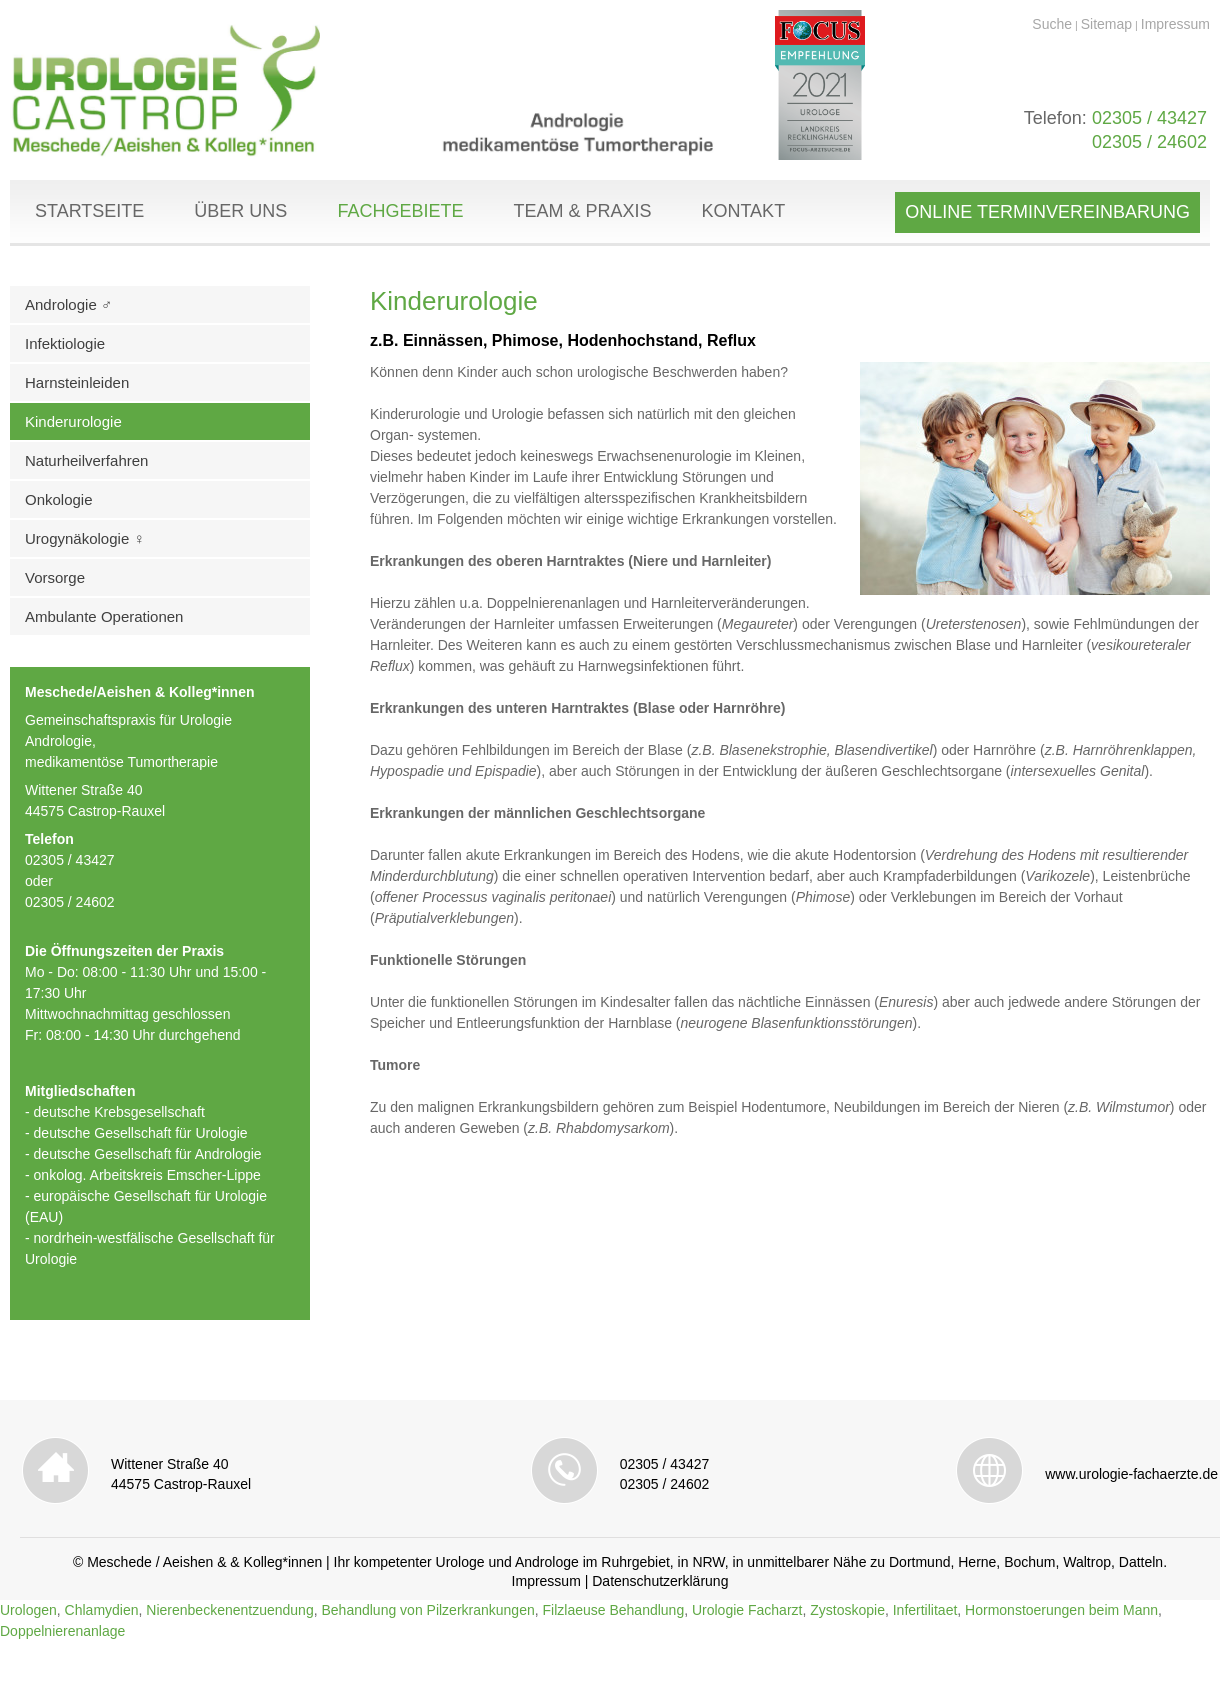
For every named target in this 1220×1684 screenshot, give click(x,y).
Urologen (28, 1610)
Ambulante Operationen (104, 616)
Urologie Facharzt (747, 1610)
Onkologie (59, 499)
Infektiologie (65, 343)
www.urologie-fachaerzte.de (1131, 1474)
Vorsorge (55, 577)
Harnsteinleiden (77, 382)
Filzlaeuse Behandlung (614, 1610)
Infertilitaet (925, 1610)
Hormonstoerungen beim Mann (1061, 1610)
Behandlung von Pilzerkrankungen (427, 1610)
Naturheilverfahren (86, 460)
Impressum (1175, 24)
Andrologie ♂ (68, 304)
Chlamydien (102, 1610)
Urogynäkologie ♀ (85, 538)
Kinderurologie (73, 421)
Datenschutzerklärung (660, 1581)
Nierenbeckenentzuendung (229, 1610)
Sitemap (1106, 24)
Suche (1052, 24)
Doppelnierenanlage (62, 1631)
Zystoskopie (847, 1610)
